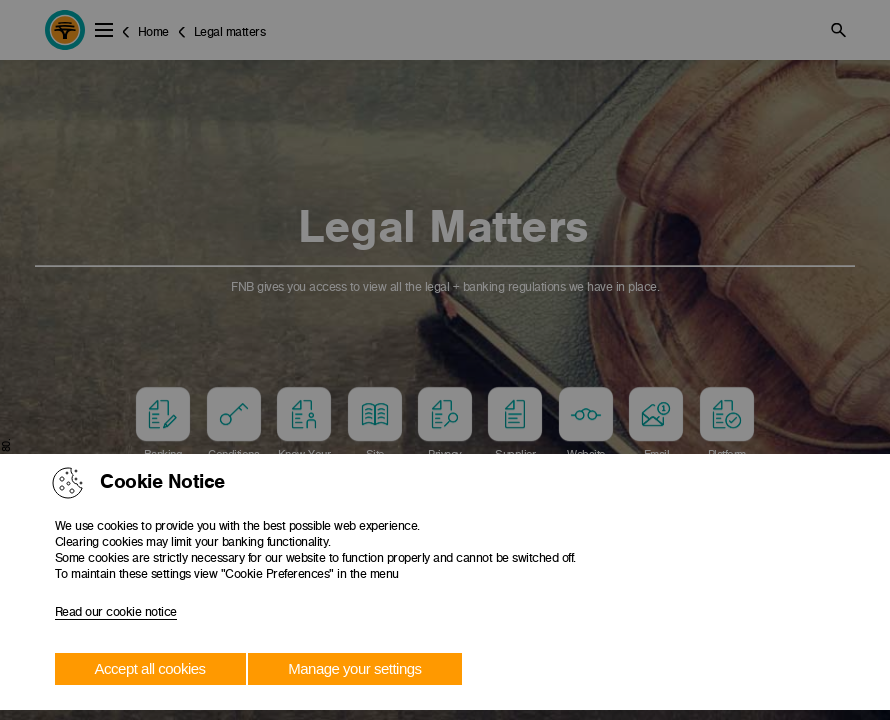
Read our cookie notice (116, 612)
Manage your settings (354, 668)
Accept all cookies (150, 668)
